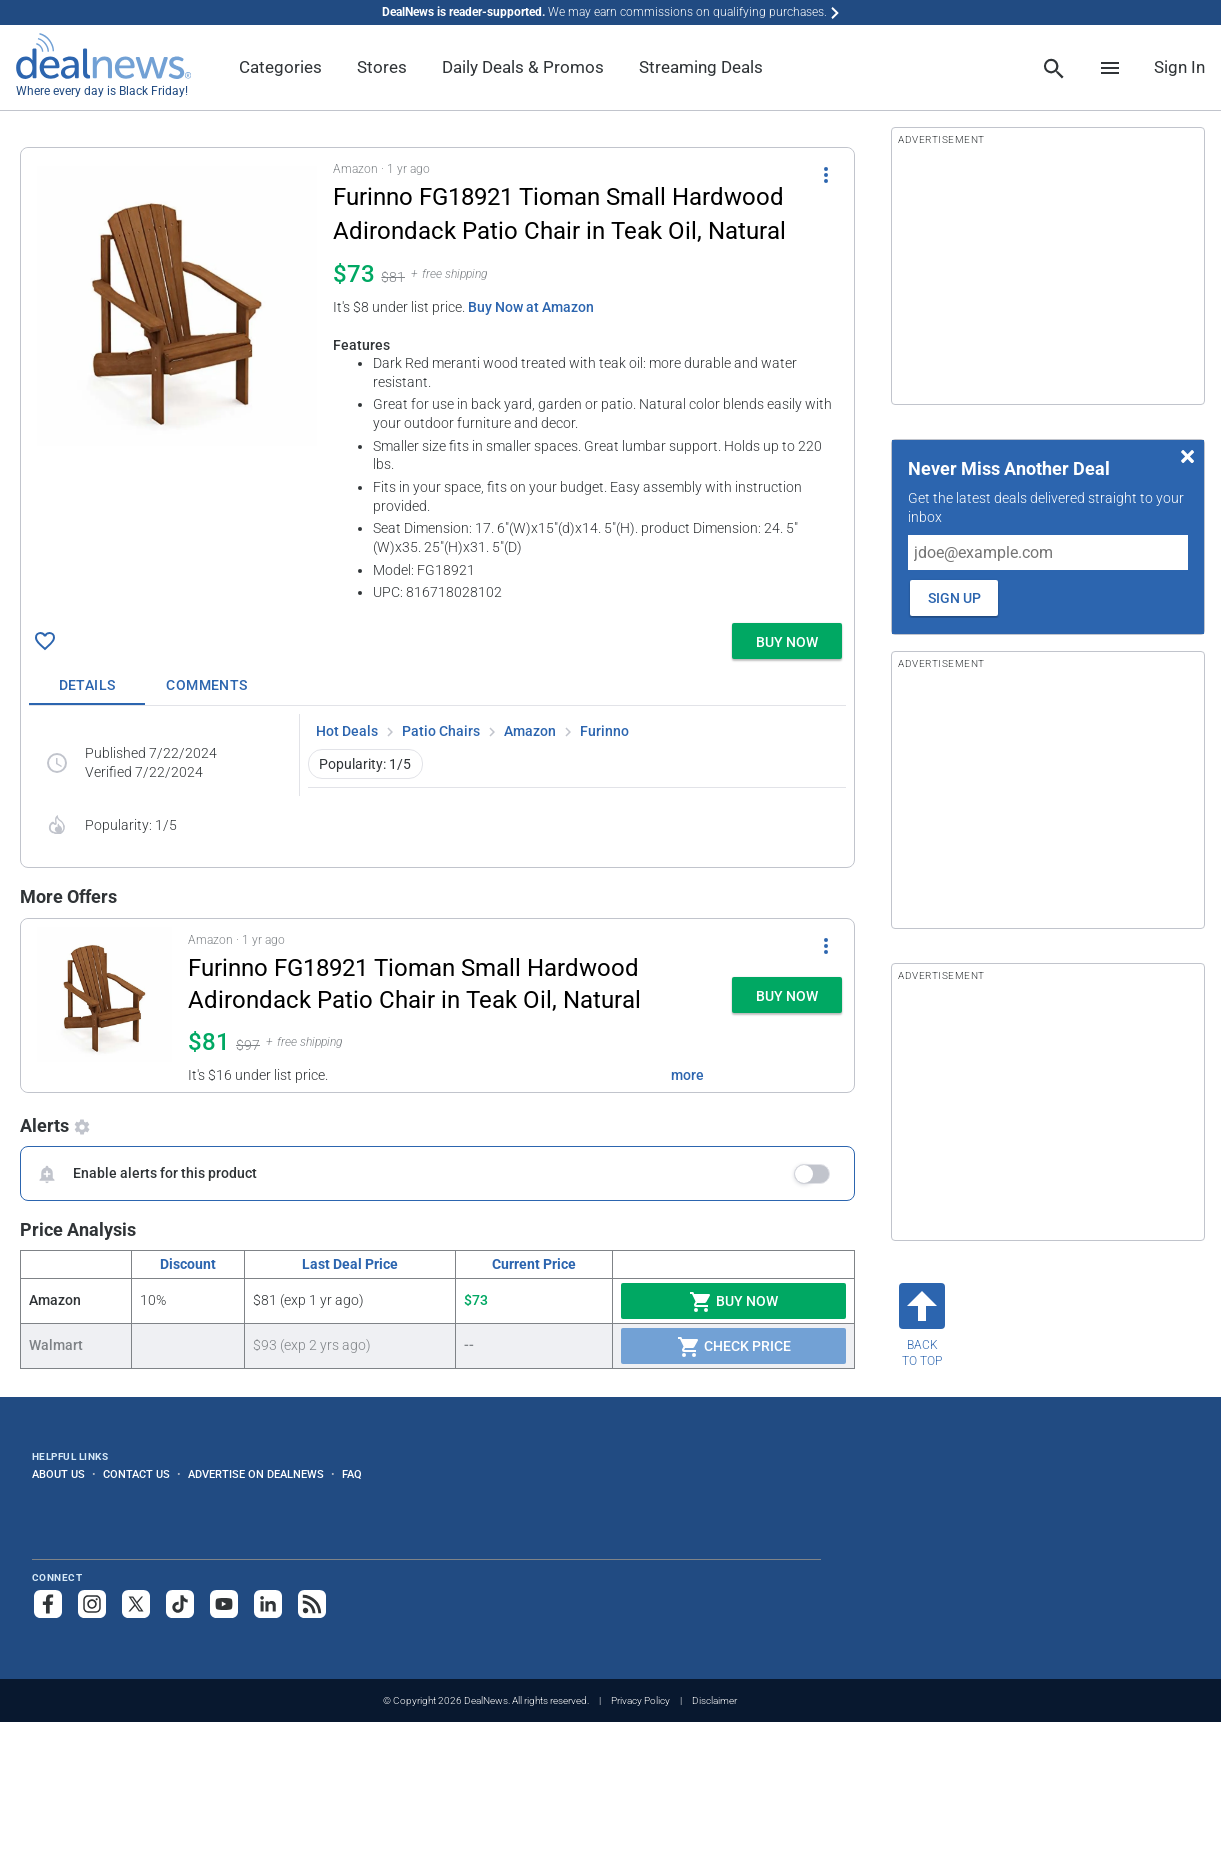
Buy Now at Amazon (531, 307)
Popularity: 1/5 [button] (365, 764)
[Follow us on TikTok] (180, 1604)
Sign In (1179, 67)
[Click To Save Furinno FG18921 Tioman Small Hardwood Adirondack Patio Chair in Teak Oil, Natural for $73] (45, 641)
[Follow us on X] (136, 1604)
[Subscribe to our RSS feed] (312, 1604)
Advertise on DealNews (256, 1474)
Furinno (604, 731)
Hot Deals (347, 731)
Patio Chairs (441, 731)
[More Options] (826, 174)
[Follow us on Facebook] (48, 1604)
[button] (437, 381)
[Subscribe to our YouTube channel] (224, 1604)
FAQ (352, 1474)
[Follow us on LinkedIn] (268, 1604)
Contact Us (136, 1474)
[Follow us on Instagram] (92, 1604)
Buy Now (733, 1302)
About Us (58, 1474)
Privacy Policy (640, 1700)
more (687, 1075)
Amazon (530, 731)
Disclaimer (714, 1700)
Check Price (734, 1347)
